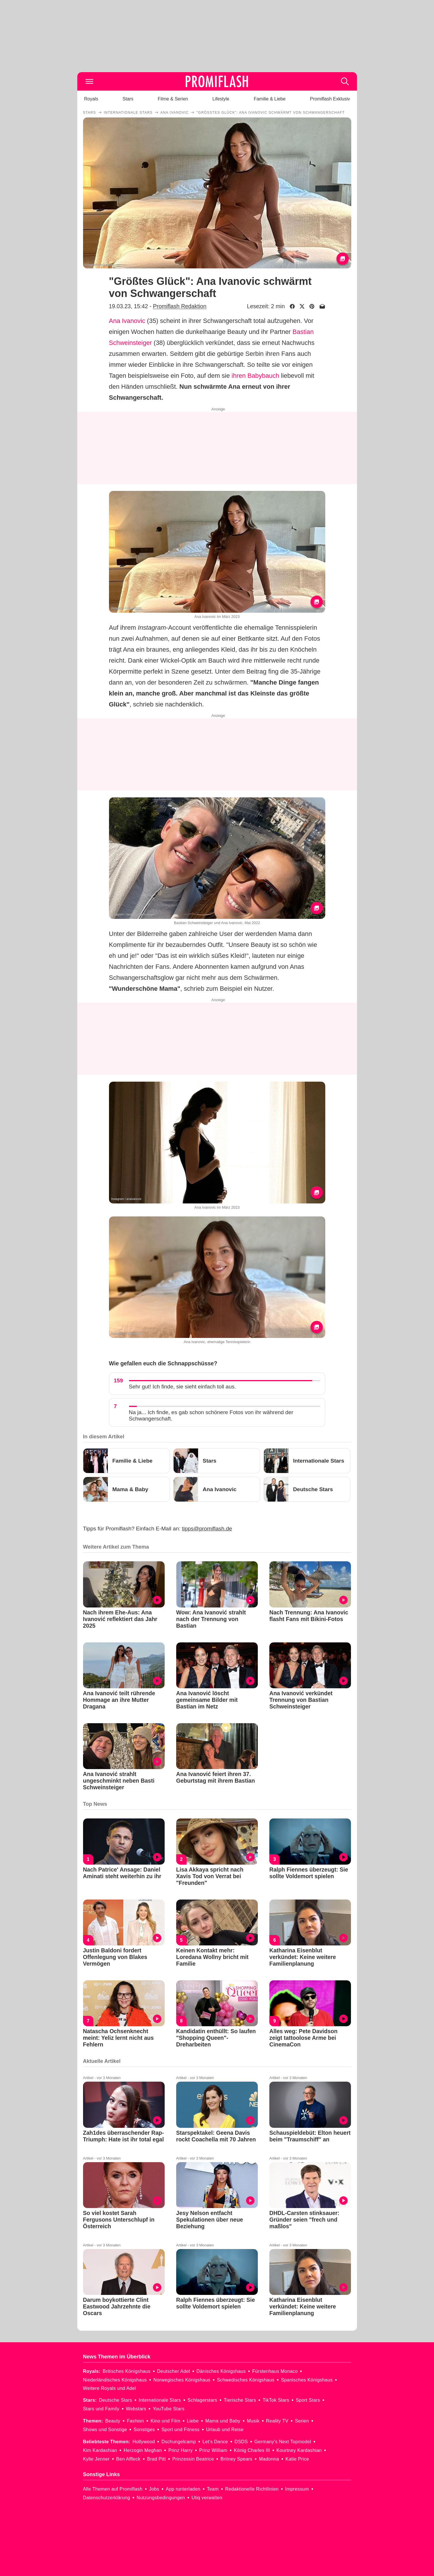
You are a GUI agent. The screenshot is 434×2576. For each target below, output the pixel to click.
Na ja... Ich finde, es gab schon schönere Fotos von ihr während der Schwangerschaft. (211, 1415)
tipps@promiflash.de (207, 1529)
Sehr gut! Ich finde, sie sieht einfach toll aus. (182, 1387)
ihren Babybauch (255, 375)
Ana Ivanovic (127, 320)
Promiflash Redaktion (179, 306)
